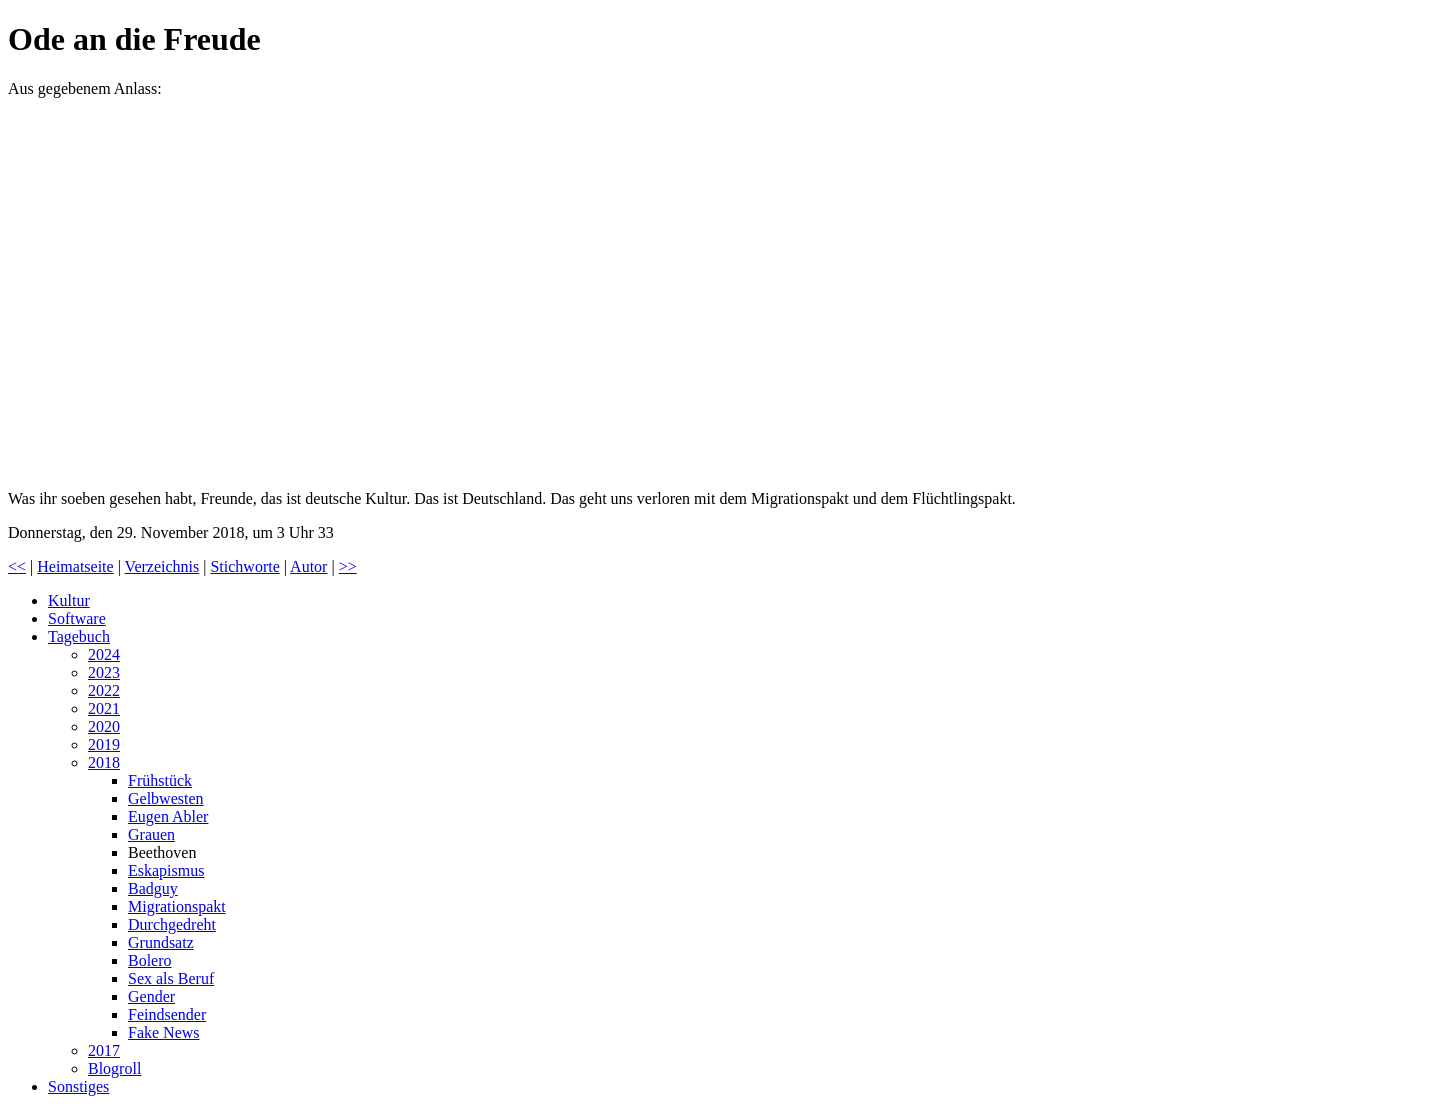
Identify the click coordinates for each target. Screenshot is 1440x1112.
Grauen (151, 834)
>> (348, 566)
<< (17, 566)
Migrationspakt (177, 906)
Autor (308, 566)
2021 (104, 708)
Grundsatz (161, 942)
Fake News (164, 1032)
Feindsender (167, 1014)
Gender (151, 996)
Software (77, 618)
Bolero (150, 960)
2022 (104, 690)
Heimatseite (75, 566)
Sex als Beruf (171, 978)
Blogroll (114, 1068)
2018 (104, 762)
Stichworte (244, 566)
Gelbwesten (166, 798)
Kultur (69, 600)
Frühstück (160, 780)
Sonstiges (78, 1086)
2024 (104, 654)
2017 (104, 1050)
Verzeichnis (162, 566)
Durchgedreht (172, 924)
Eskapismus (166, 870)
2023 (104, 672)
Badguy (153, 888)
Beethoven (162, 852)
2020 (104, 726)
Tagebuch (79, 636)
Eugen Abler (168, 816)
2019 (104, 744)
